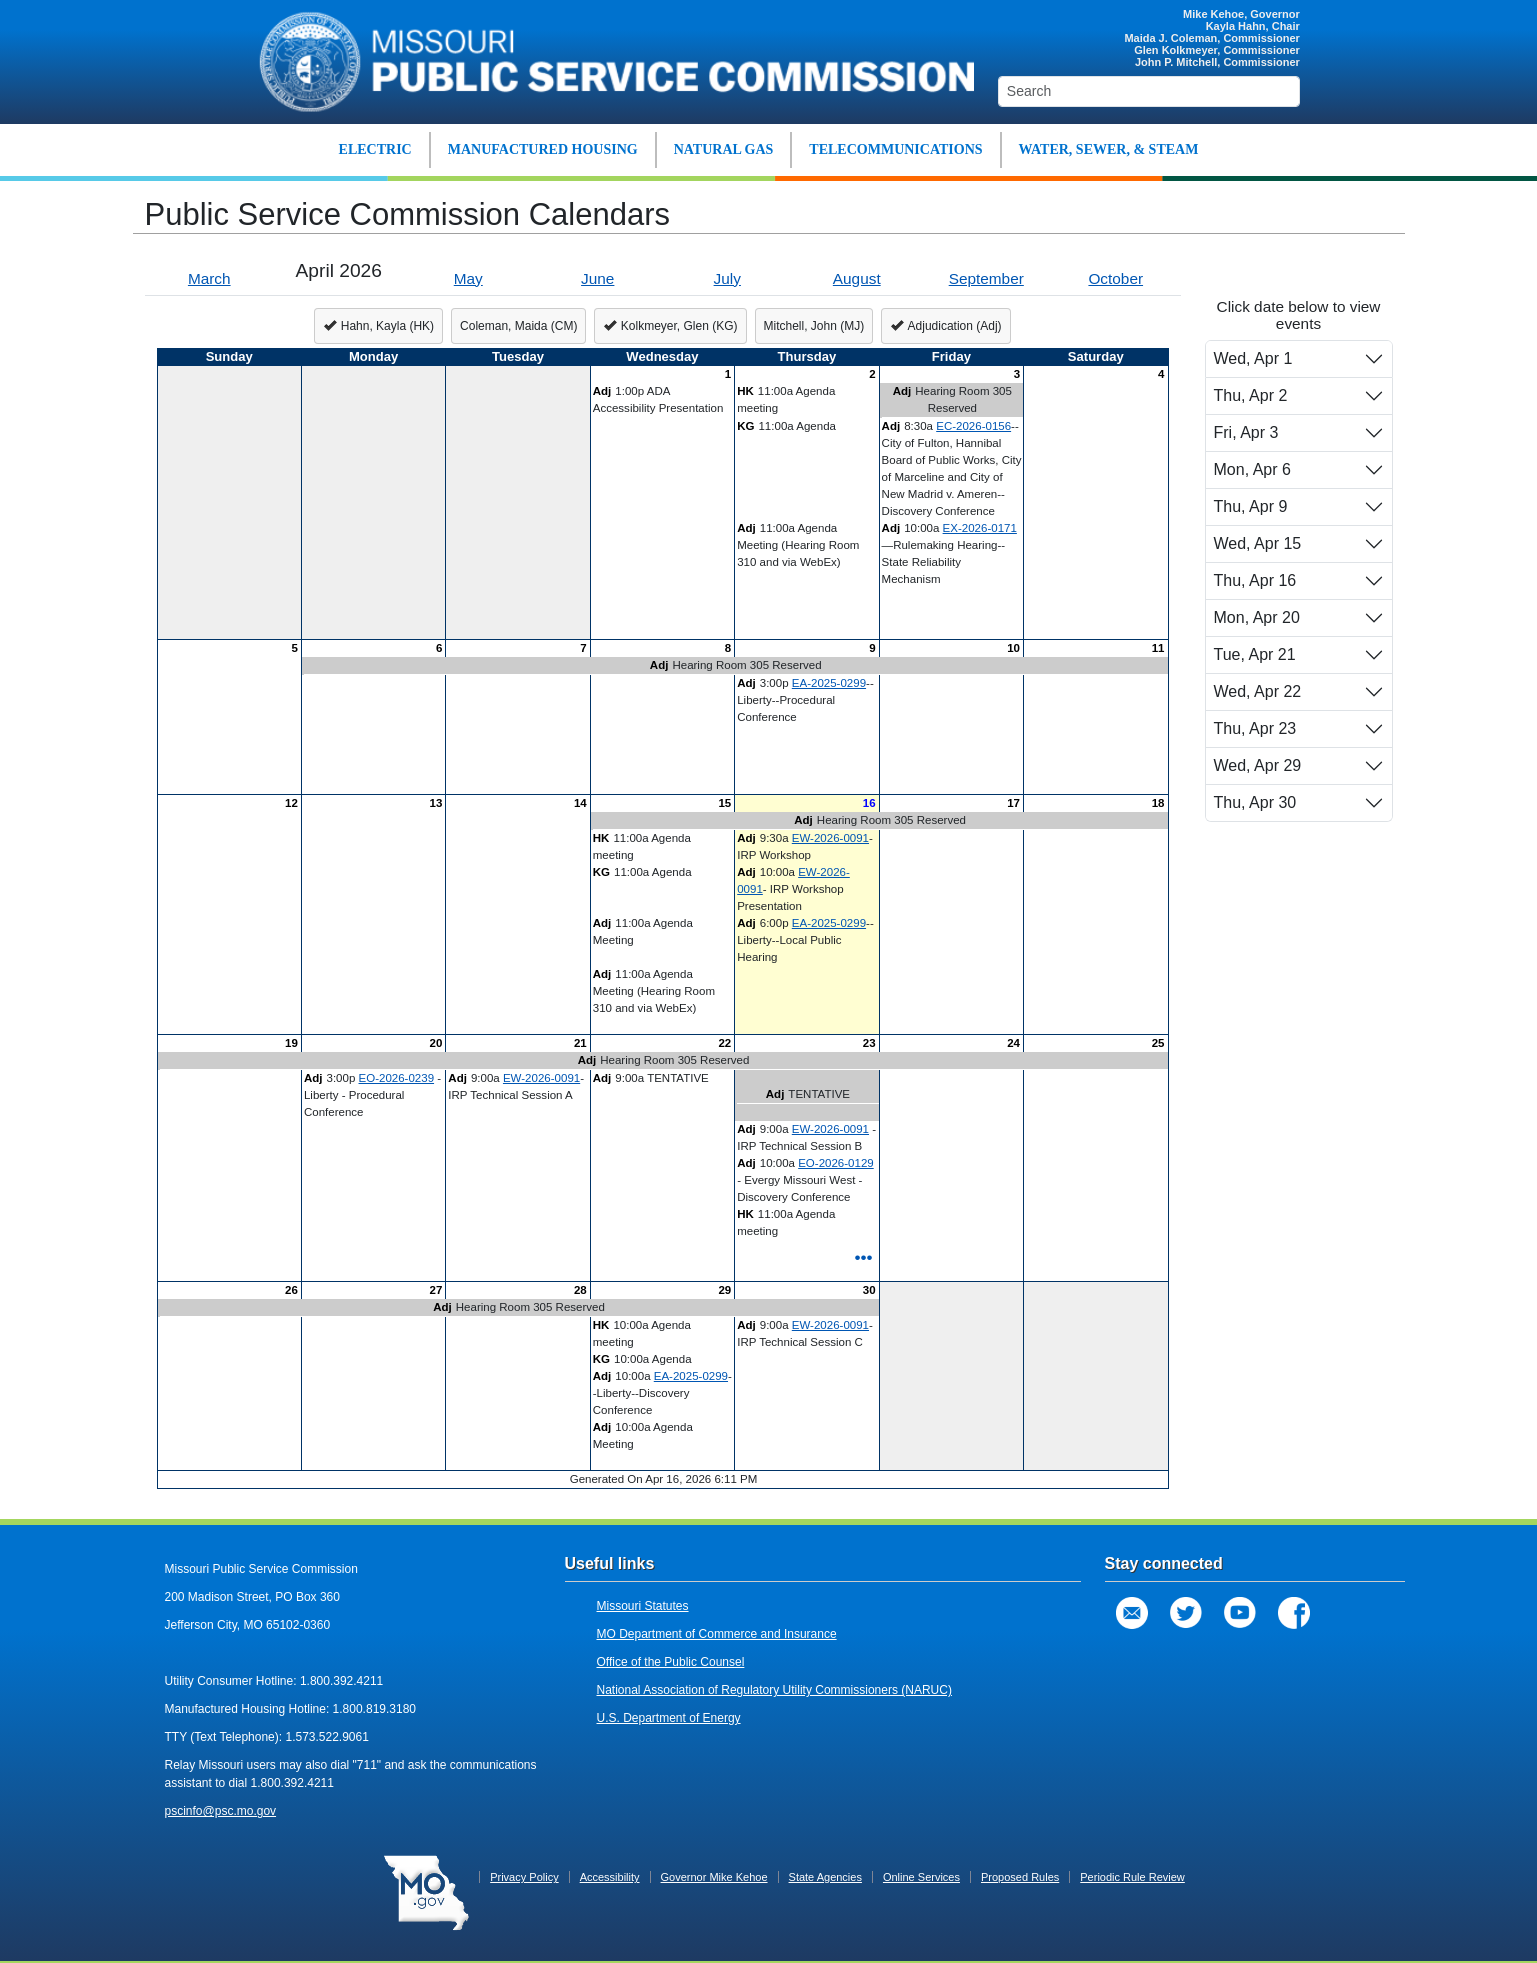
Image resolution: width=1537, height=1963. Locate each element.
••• (863, 1257)
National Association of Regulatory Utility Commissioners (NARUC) (774, 1690)
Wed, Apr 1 (1253, 358)
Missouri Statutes (643, 1606)
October (1115, 278)
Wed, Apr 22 (1258, 691)
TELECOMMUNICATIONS (895, 149)
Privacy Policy (524, 1877)
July (727, 278)
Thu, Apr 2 (1251, 395)
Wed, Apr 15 (1258, 543)
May (468, 278)
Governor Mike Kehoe (714, 1877)
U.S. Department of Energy (669, 1718)
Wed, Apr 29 (1258, 765)
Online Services (921, 1877)
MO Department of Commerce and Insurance (717, 1634)
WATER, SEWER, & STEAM (1109, 149)
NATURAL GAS (724, 149)
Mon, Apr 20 (1257, 617)
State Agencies (825, 1877)
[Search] (1149, 91)
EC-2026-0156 (973, 426)
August (857, 278)
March (209, 278)
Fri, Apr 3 (1246, 432)
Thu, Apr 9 (1251, 506)
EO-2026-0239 (397, 1078)
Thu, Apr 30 (1255, 802)
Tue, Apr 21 (1255, 654)
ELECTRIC (375, 149)
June (597, 278)
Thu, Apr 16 (1255, 580)
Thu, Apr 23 (1255, 728)
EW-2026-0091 (830, 838)
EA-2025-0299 (829, 683)
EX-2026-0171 (980, 528)
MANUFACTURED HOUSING (543, 149)
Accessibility (610, 1877)
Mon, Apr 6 (1252, 469)
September (986, 278)
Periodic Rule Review (1132, 1877)
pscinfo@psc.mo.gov (221, 1811)
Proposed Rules (1020, 1877)
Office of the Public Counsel (671, 1662)
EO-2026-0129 (836, 1163)
